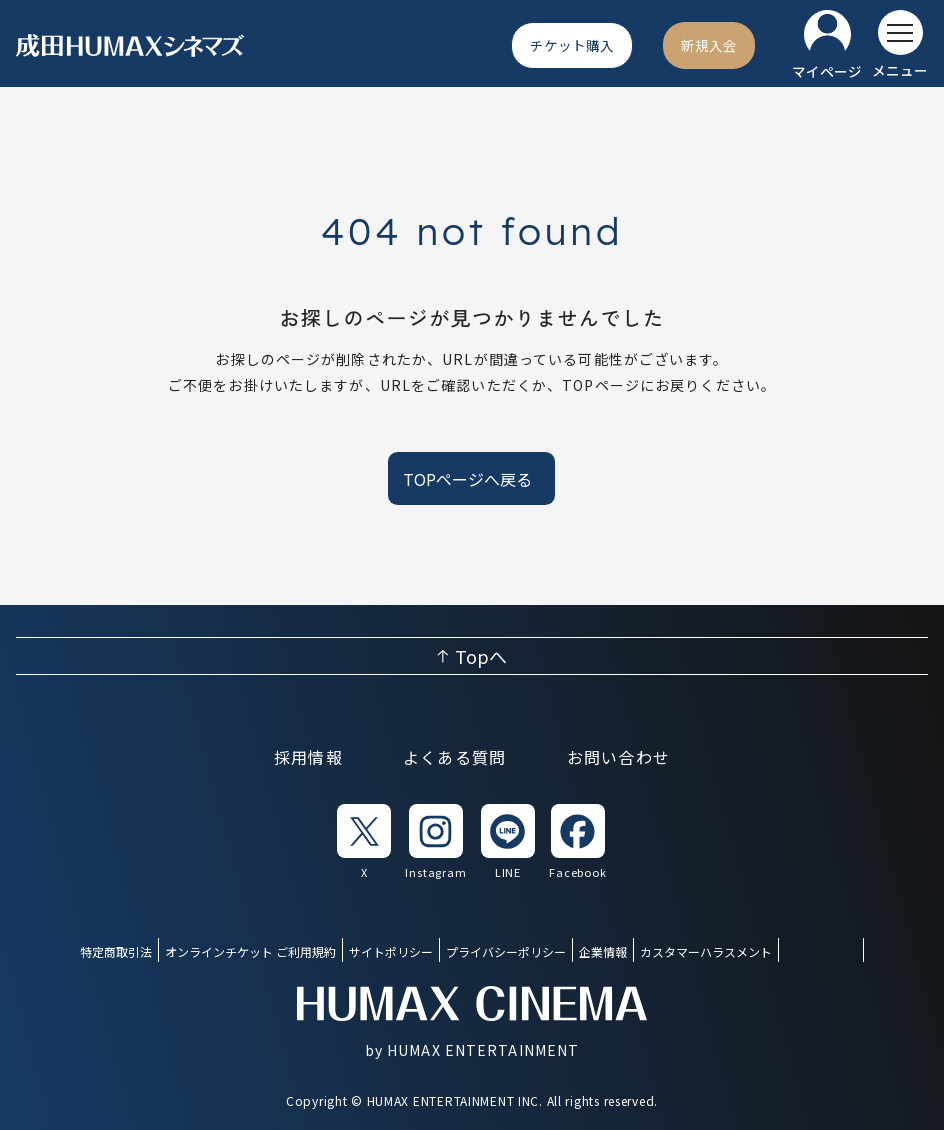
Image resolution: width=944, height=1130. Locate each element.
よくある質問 (455, 757)
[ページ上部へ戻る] (472, 656)
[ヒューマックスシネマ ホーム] (131, 45)
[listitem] (364, 842)
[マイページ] (827, 45)
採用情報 (308, 757)
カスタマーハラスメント (706, 951)
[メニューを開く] (900, 45)
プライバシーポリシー (506, 951)
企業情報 (603, 951)
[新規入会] (709, 45)
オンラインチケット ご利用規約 (250, 951)
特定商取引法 (116, 951)
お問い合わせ (619, 757)
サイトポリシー (391, 951)
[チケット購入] (572, 45)
